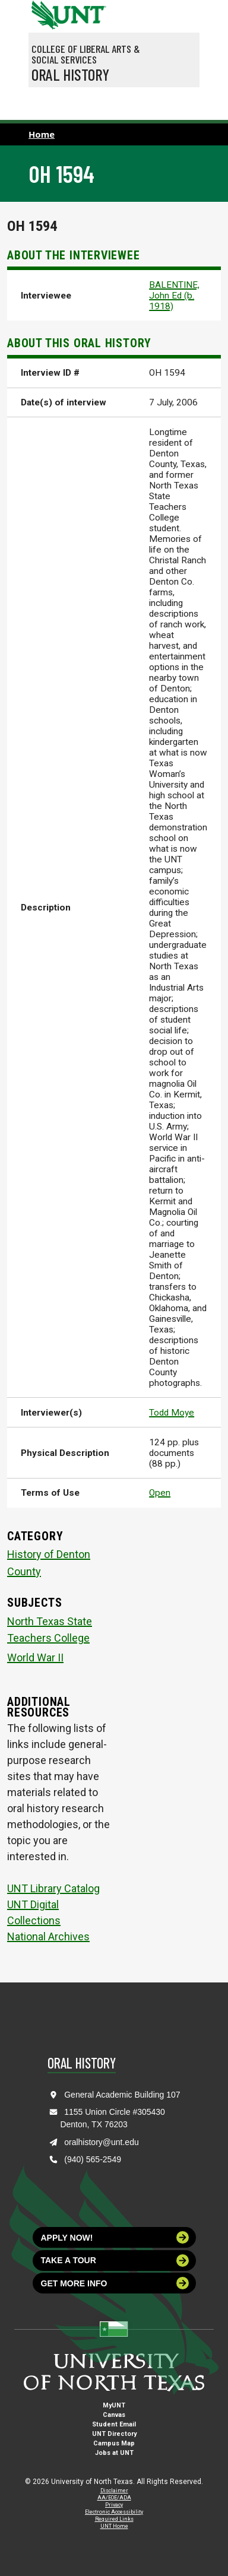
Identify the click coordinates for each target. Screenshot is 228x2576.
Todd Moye (171, 1412)
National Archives (48, 1936)
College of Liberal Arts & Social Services (85, 54)
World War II (35, 1657)
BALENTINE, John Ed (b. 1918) (174, 296)
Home (41, 134)
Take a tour (115, 2260)
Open (159, 1492)
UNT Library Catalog (53, 1888)
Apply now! (115, 2237)
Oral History (70, 74)
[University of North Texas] (43, 13)
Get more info (115, 2283)
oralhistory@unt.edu (101, 2142)
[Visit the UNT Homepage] (88, 10)
